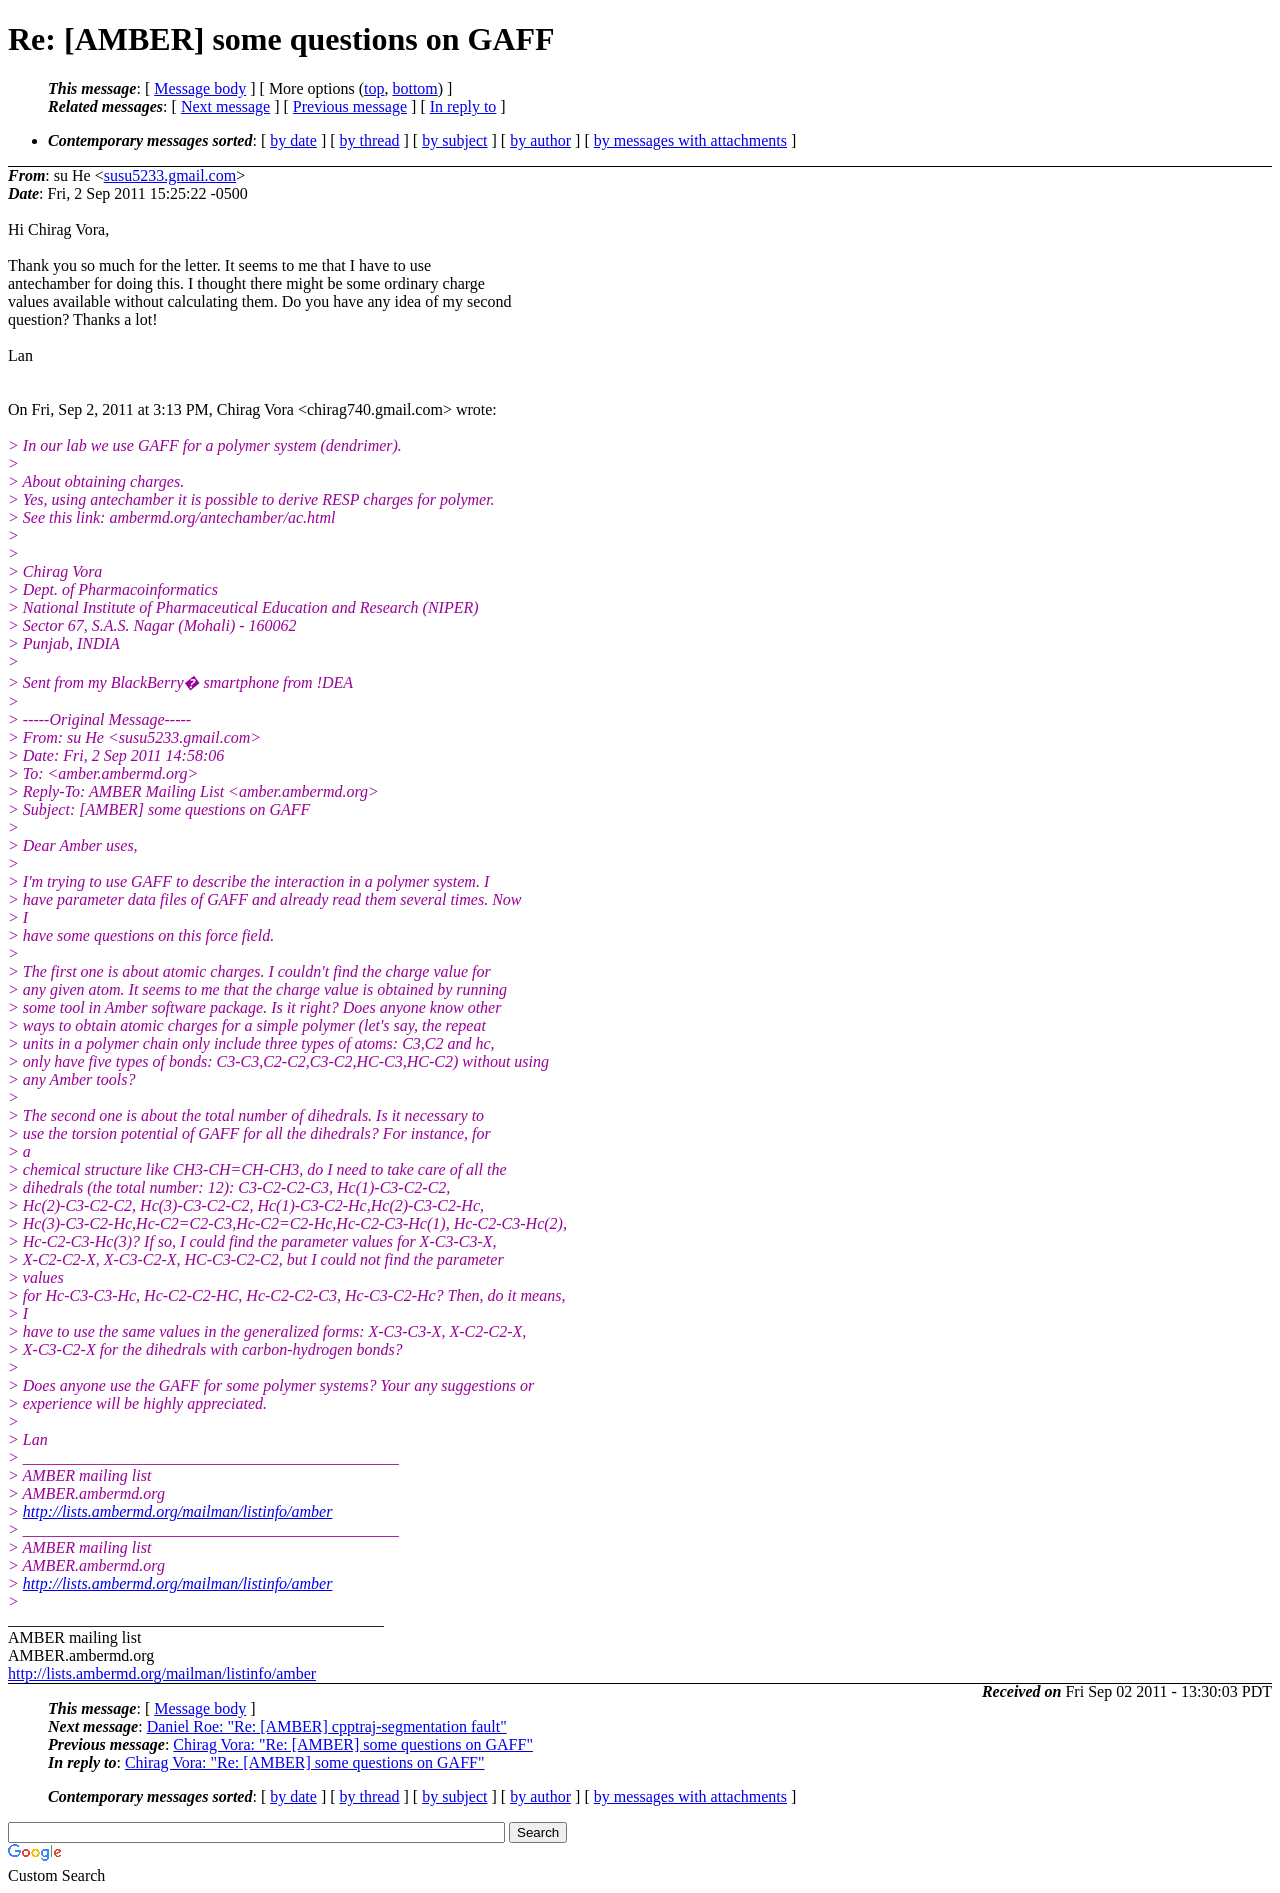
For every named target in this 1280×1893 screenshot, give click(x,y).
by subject (454, 140)
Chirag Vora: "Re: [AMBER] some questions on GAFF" (353, 1744)
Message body (200, 88)
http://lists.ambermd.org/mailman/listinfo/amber (178, 1511)
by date (293, 140)
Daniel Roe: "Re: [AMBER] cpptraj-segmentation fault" (327, 1726)
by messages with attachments (690, 140)
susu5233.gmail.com (170, 175)
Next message (225, 106)
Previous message (350, 106)
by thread (370, 140)
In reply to (463, 106)
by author (540, 140)
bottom (414, 88)
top (374, 88)
